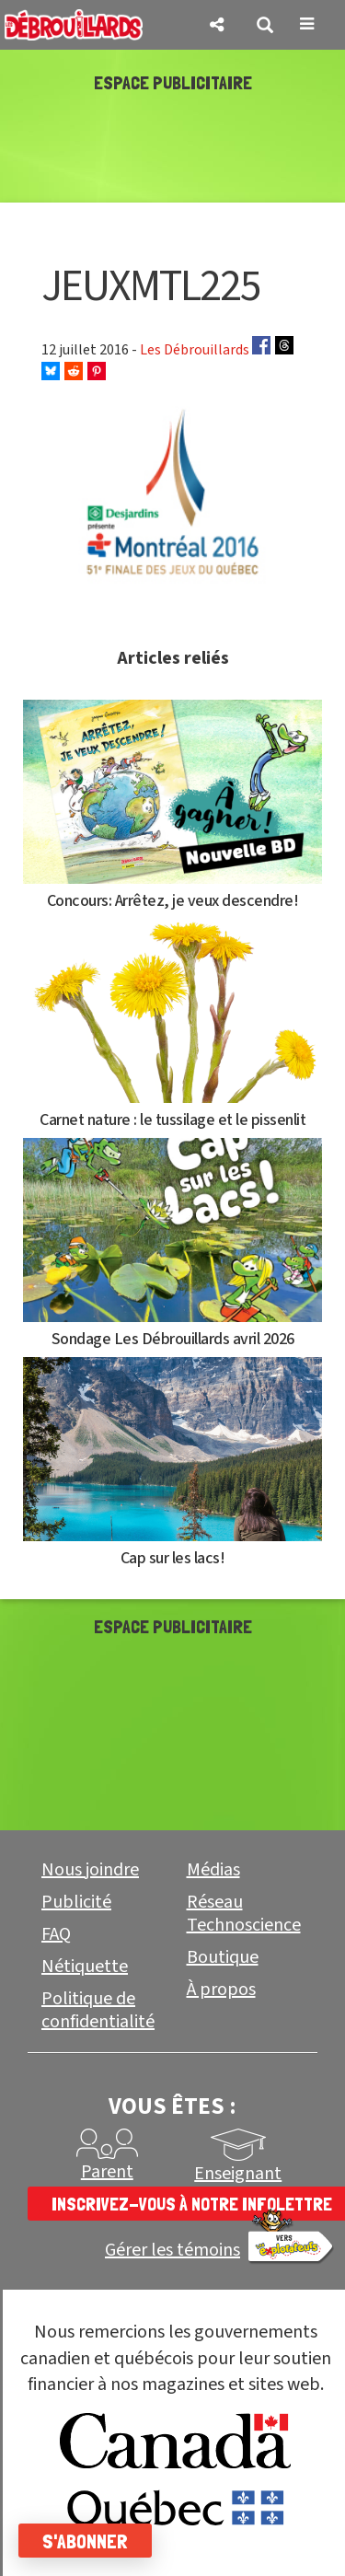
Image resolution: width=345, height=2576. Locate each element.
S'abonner (85, 2541)
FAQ (56, 1934)
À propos (221, 1989)
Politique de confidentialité (98, 2010)
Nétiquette (84, 1966)
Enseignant (238, 2174)
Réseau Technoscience (244, 1913)
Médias (213, 1870)
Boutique (223, 1957)
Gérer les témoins (172, 2250)
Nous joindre (90, 1870)
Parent (107, 2172)
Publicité (76, 1902)
